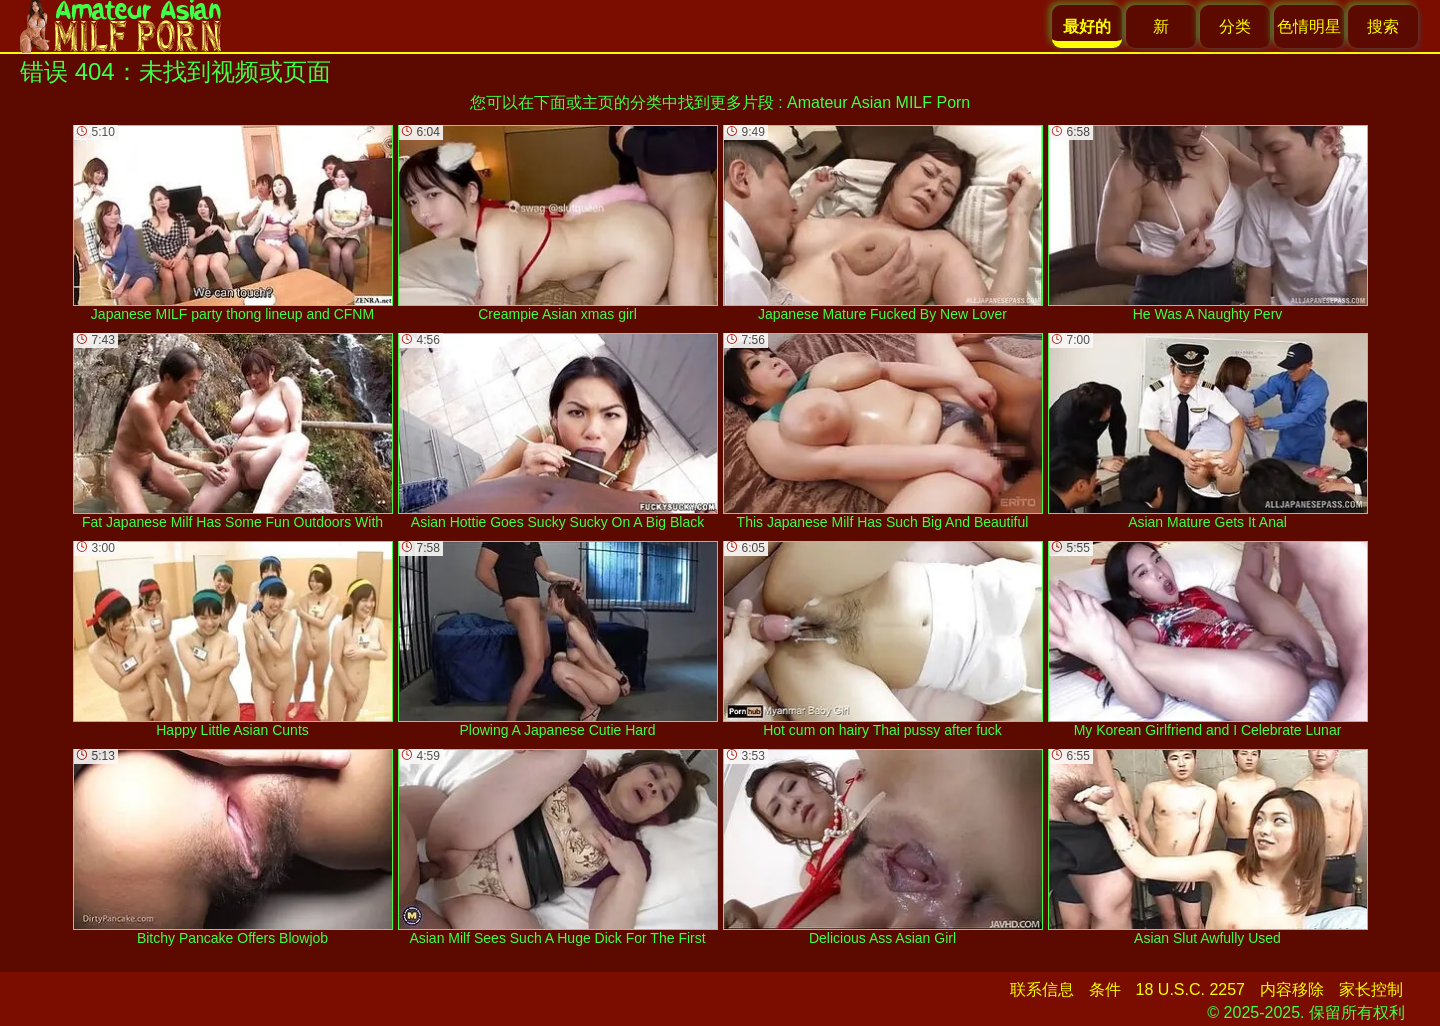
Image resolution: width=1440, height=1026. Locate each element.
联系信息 (1042, 989)
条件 (1105, 989)
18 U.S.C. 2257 (1190, 989)
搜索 (1383, 26)
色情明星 (1309, 26)
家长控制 (1371, 989)
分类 (1235, 26)
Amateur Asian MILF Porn (878, 102)
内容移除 (1292, 989)
